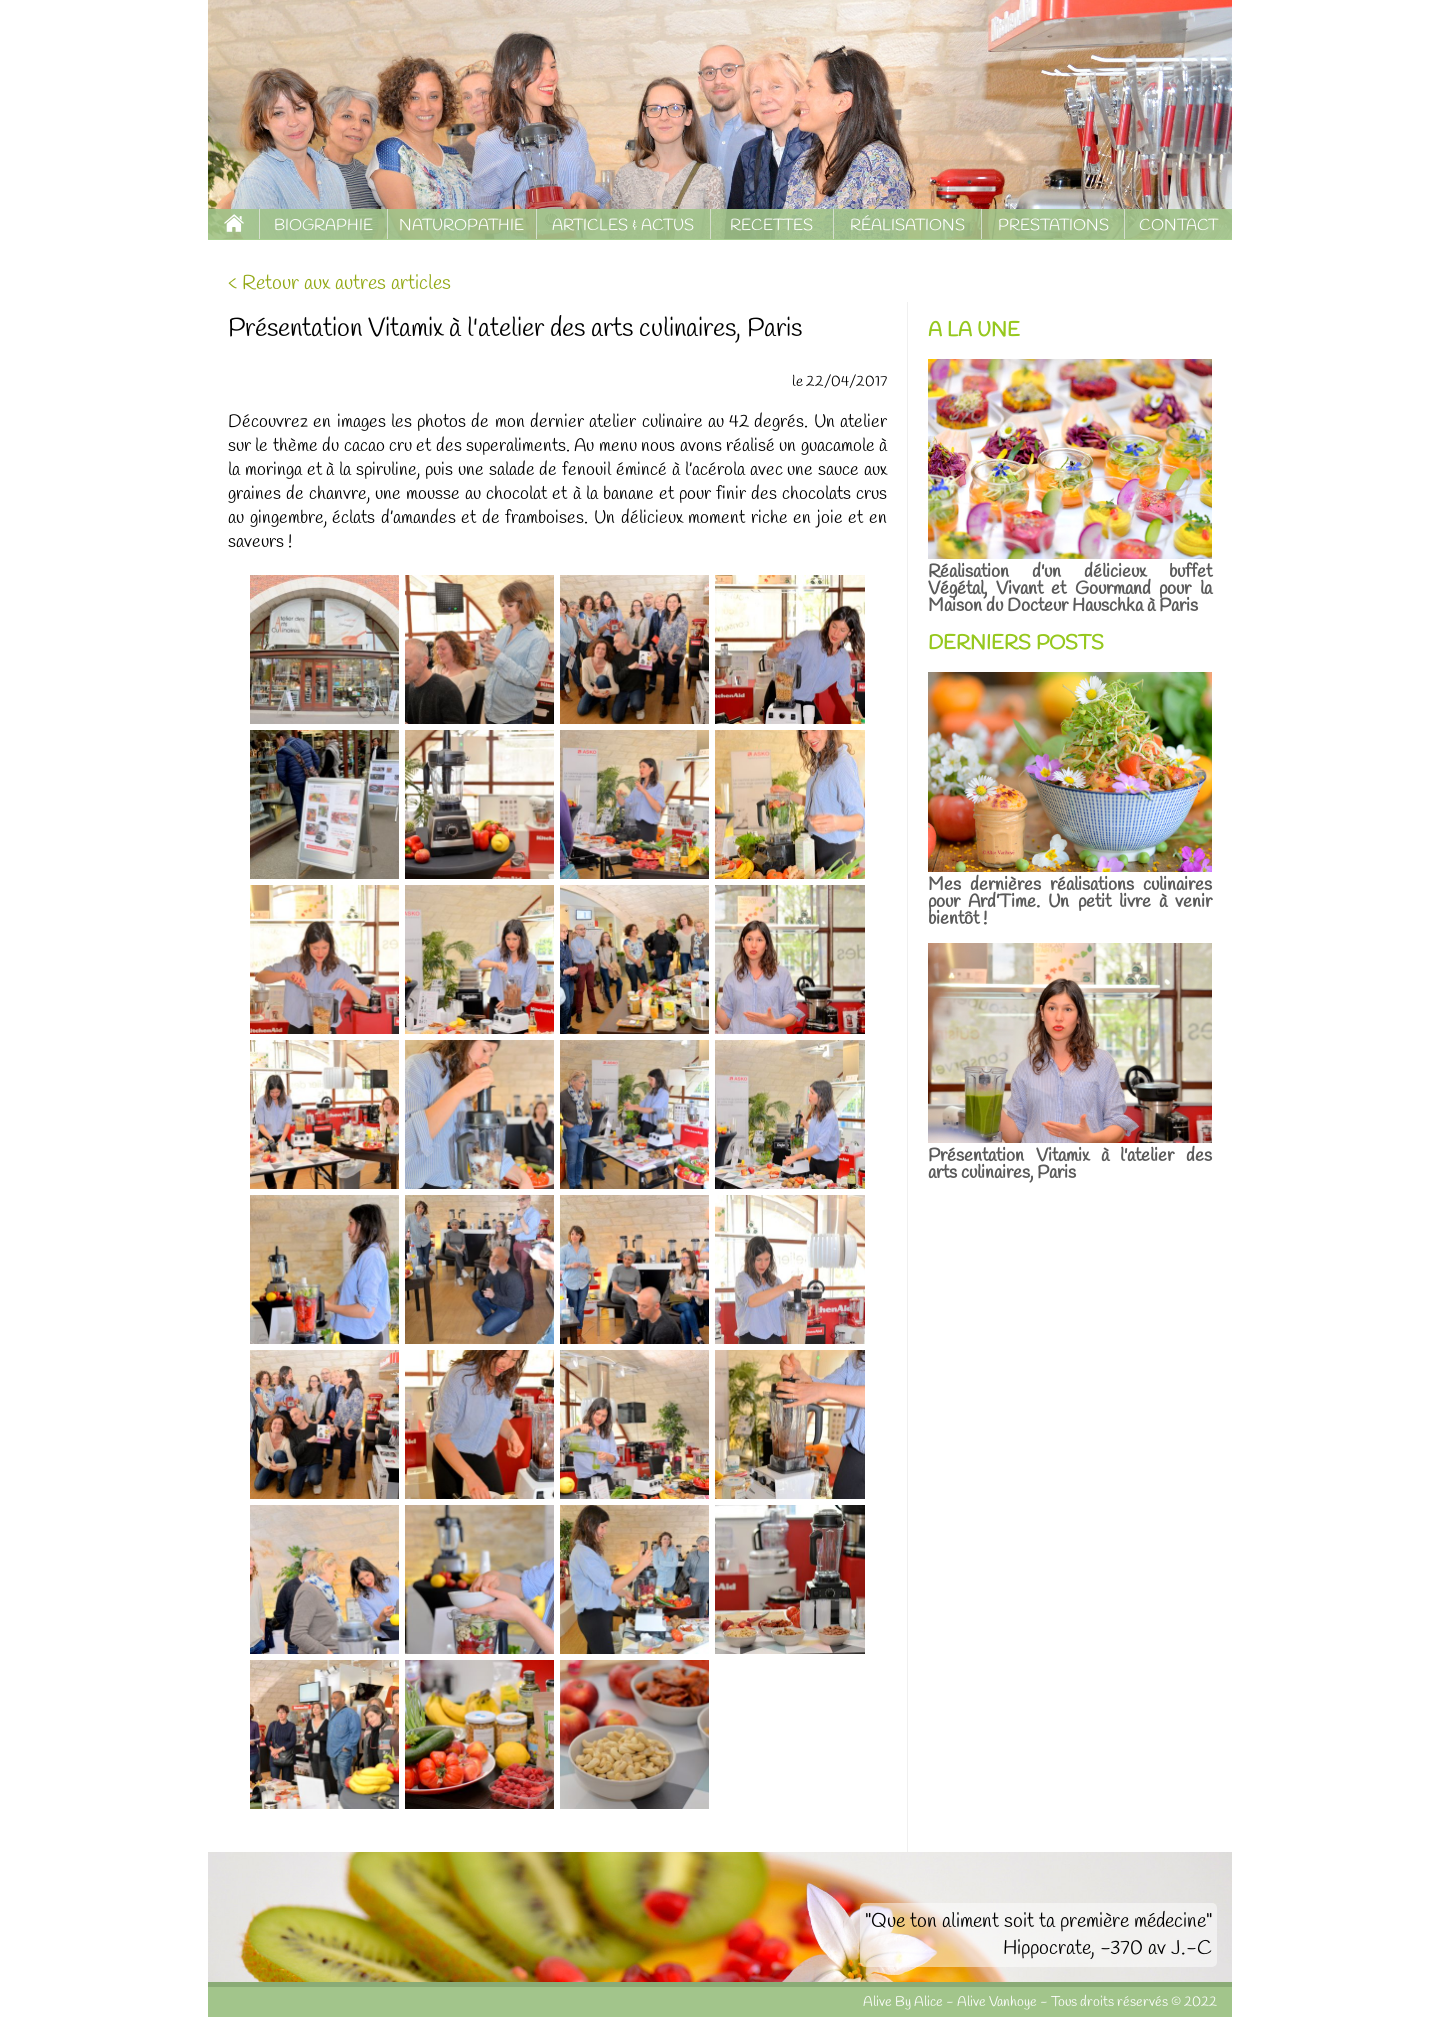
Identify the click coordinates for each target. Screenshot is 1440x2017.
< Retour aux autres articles (339, 283)
